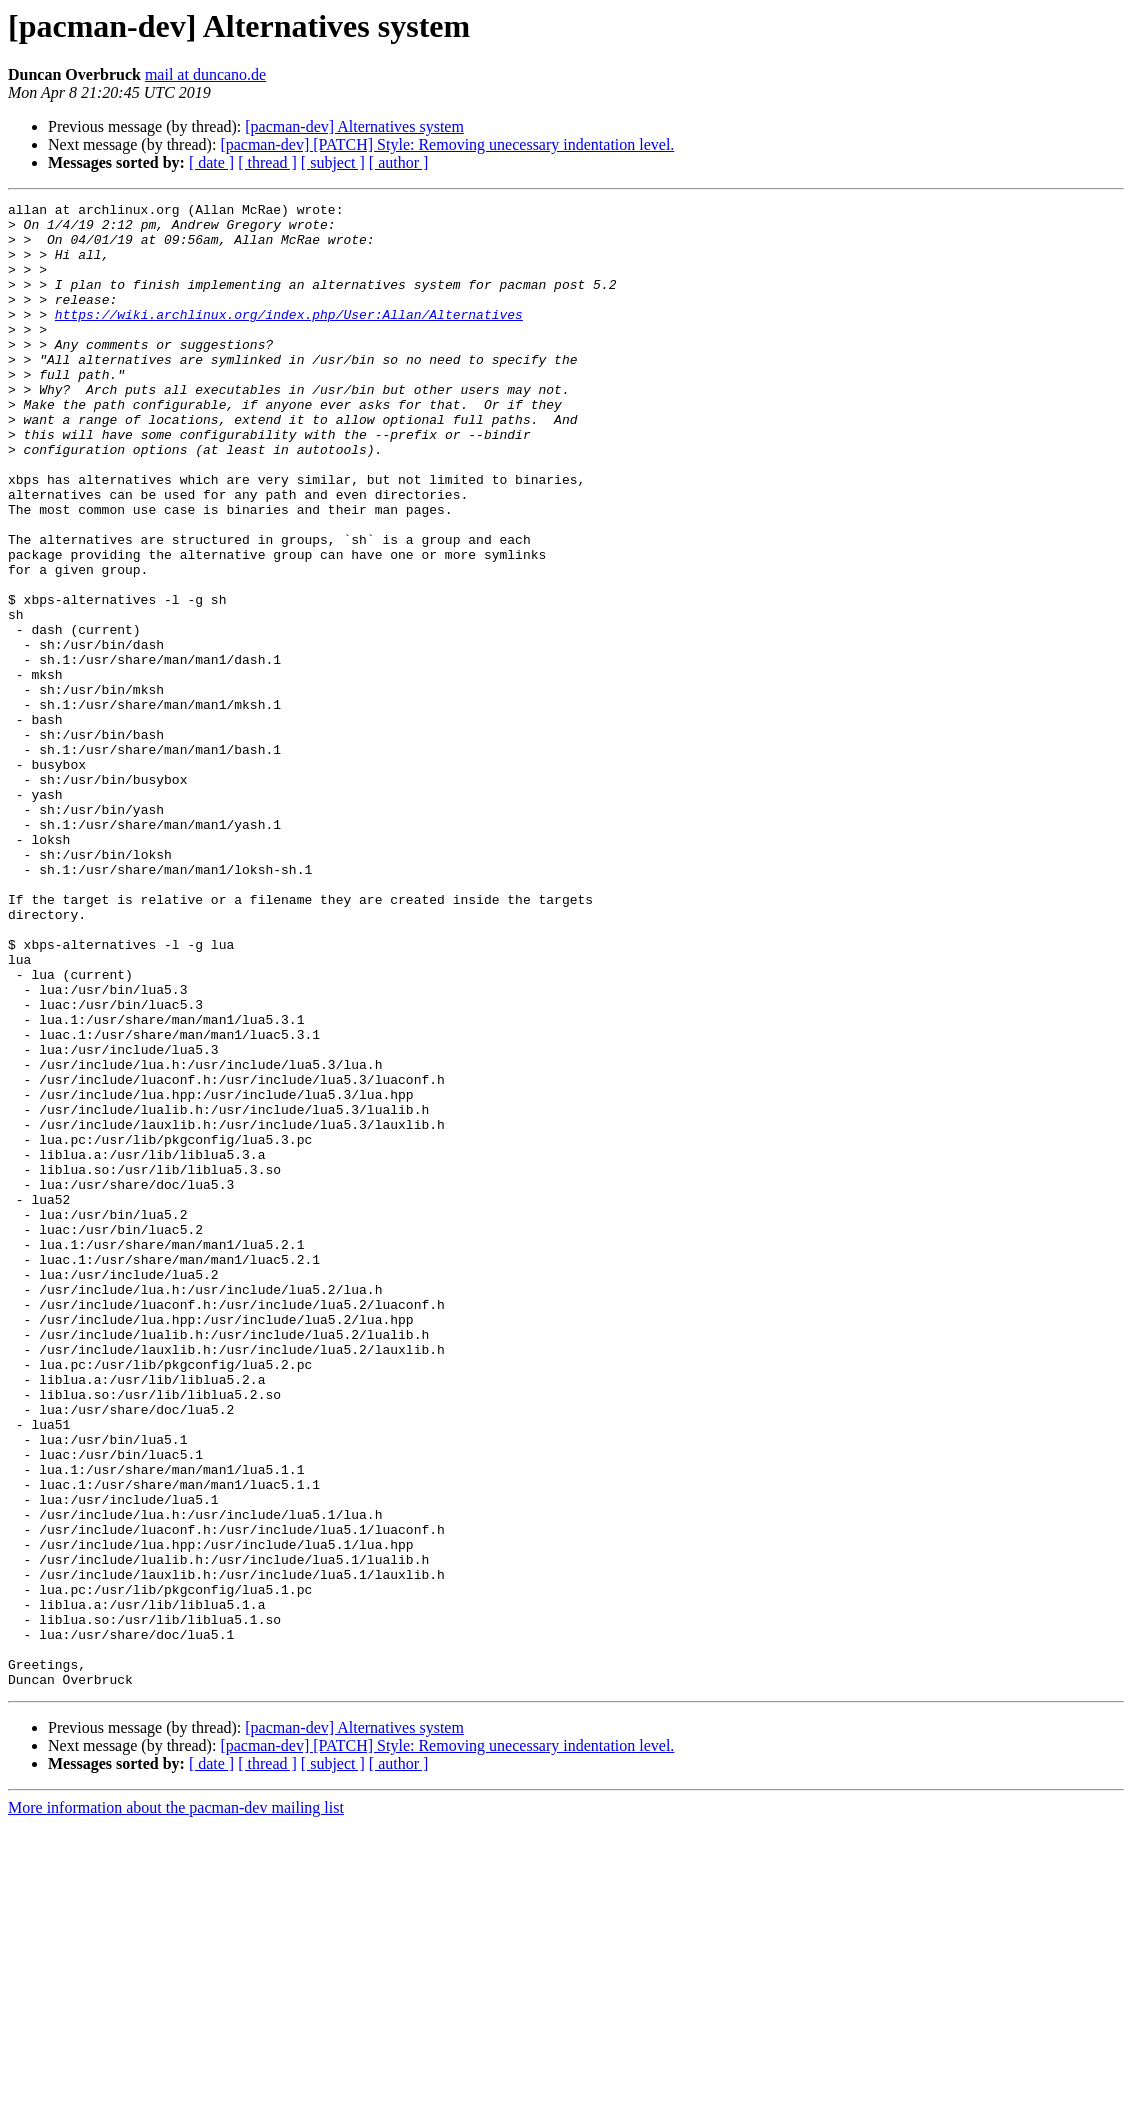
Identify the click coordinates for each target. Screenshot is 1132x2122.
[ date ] (211, 162)
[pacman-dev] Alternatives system (354, 126)
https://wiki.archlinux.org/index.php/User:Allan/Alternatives (289, 338)
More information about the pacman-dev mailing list (176, 2104)
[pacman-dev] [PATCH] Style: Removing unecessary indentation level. (447, 144)
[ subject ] (333, 162)
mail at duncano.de (205, 74)
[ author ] (399, 162)
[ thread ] (267, 162)
